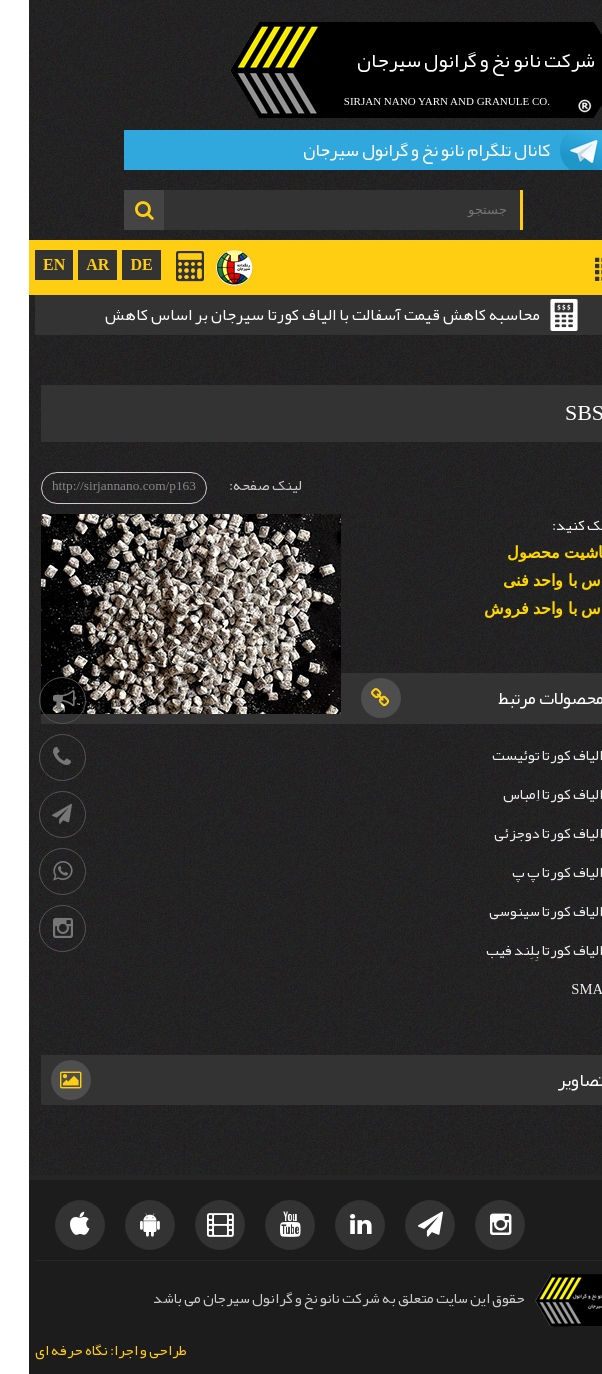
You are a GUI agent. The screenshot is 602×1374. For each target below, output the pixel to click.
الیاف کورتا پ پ (528, 872)
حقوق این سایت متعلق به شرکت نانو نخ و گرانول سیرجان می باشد (310, 1298)
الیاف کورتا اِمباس (524, 794)
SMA (558, 989)
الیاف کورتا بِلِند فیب (515, 950)
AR (68, 264)
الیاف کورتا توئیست (518, 755)
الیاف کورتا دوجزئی (519, 833)
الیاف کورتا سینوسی (517, 911)
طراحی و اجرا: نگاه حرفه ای (82, 1351)
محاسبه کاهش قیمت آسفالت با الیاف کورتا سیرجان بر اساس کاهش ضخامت (293, 317)
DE (112, 264)
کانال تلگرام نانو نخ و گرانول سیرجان (397, 150)
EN (25, 264)
